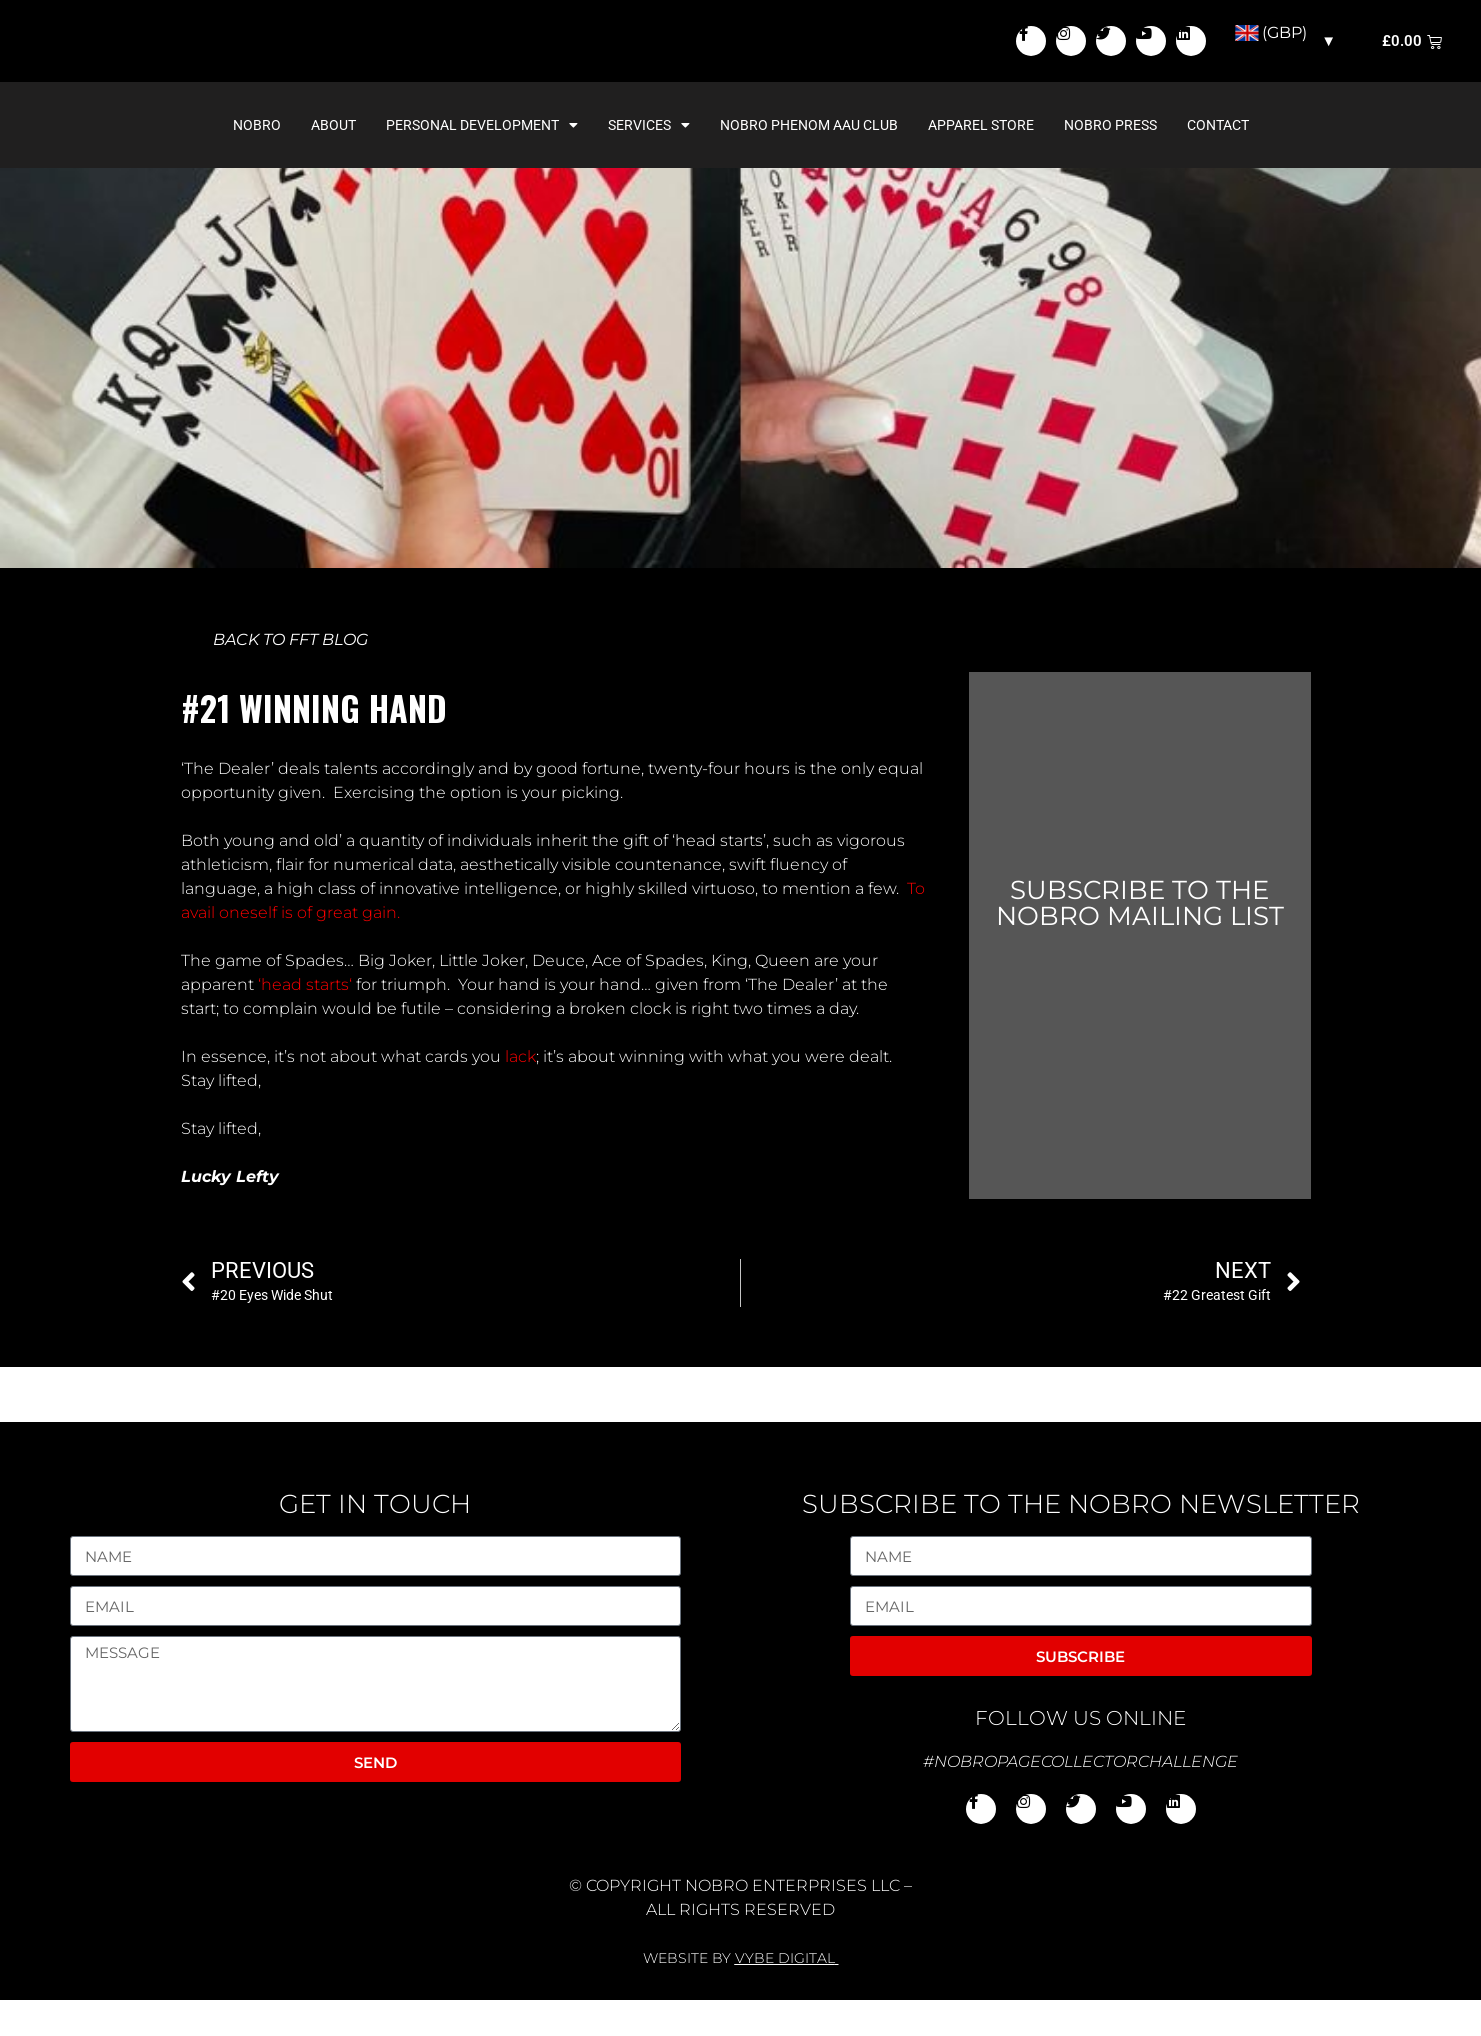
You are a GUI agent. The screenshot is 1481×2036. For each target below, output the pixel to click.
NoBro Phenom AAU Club (809, 161)
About (333, 161)
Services (649, 161)
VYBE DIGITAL (785, 1994)
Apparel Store (981, 161)
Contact (1218, 161)
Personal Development (482, 161)
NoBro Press (1110, 161)
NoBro (257, 161)
